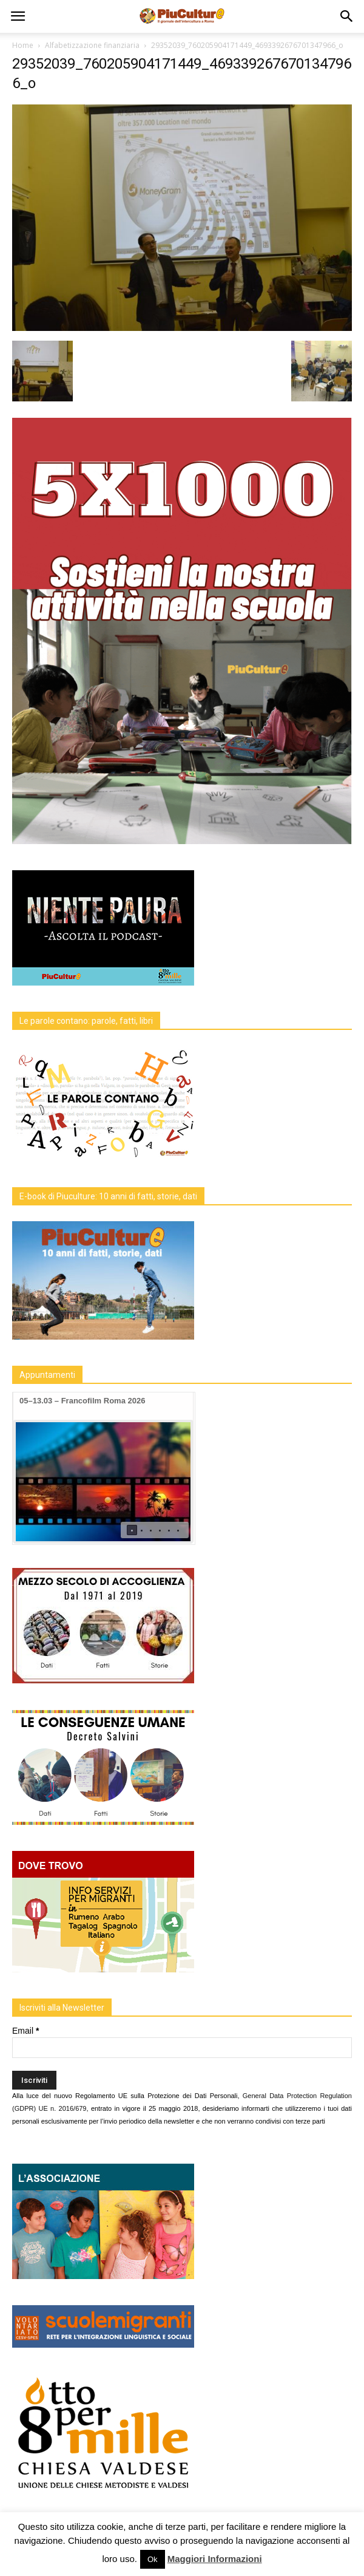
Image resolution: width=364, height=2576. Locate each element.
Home (22, 45)
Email (25, 2031)
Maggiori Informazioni (214, 2559)
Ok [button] (152, 2559)
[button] (347, 16)
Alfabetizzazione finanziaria (92, 45)
